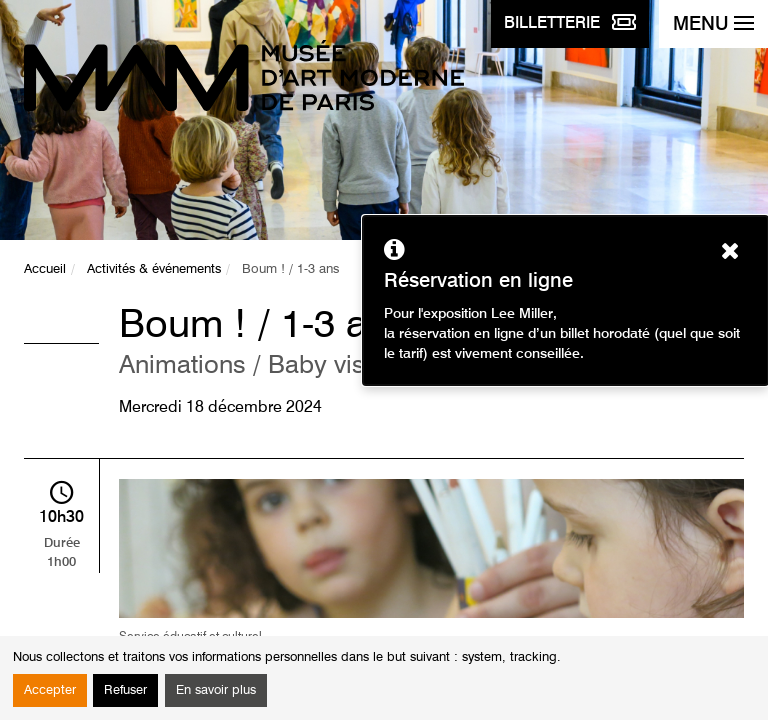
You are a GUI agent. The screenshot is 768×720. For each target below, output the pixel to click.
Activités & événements (154, 269)
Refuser (125, 690)
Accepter (50, 690)
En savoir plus (216, 690)
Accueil (45, 269)
